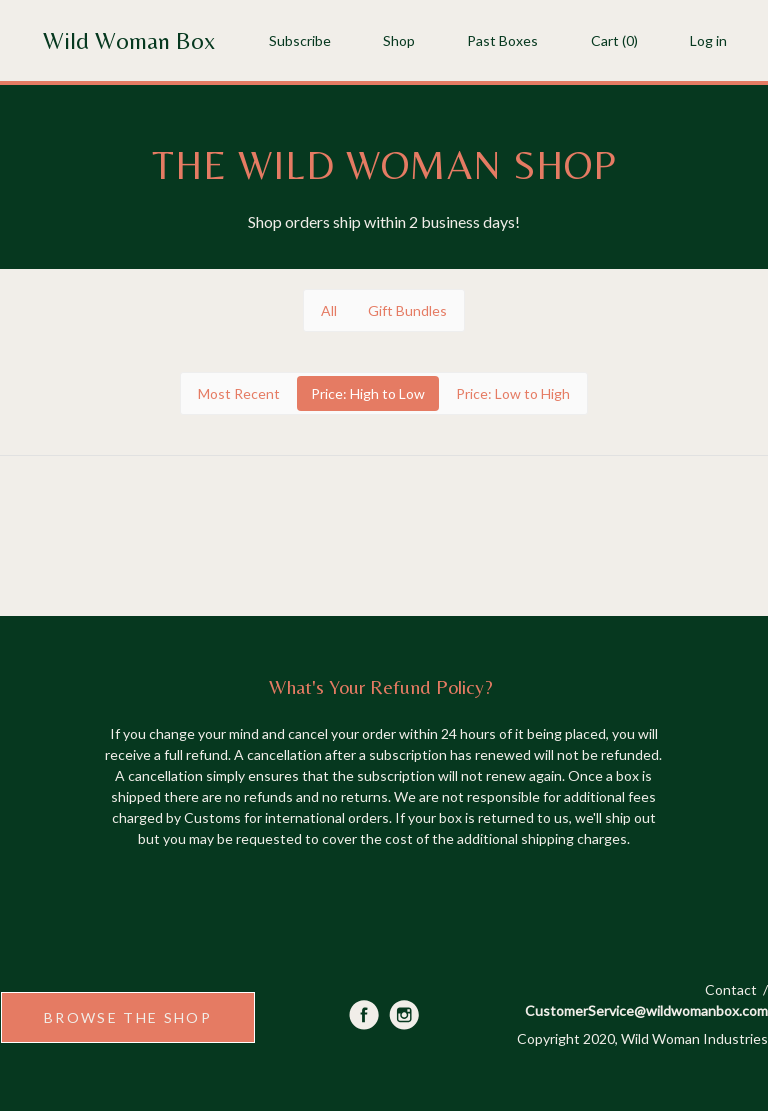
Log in (708, 40)
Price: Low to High (513, 393)
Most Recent (239, 393)
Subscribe (300, 40)
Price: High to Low (368, 393)
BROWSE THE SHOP (128, 1017)
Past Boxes (502, 40)
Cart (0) (614, 40)
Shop (399, 40)
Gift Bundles (407, 310)
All (329, 310)
